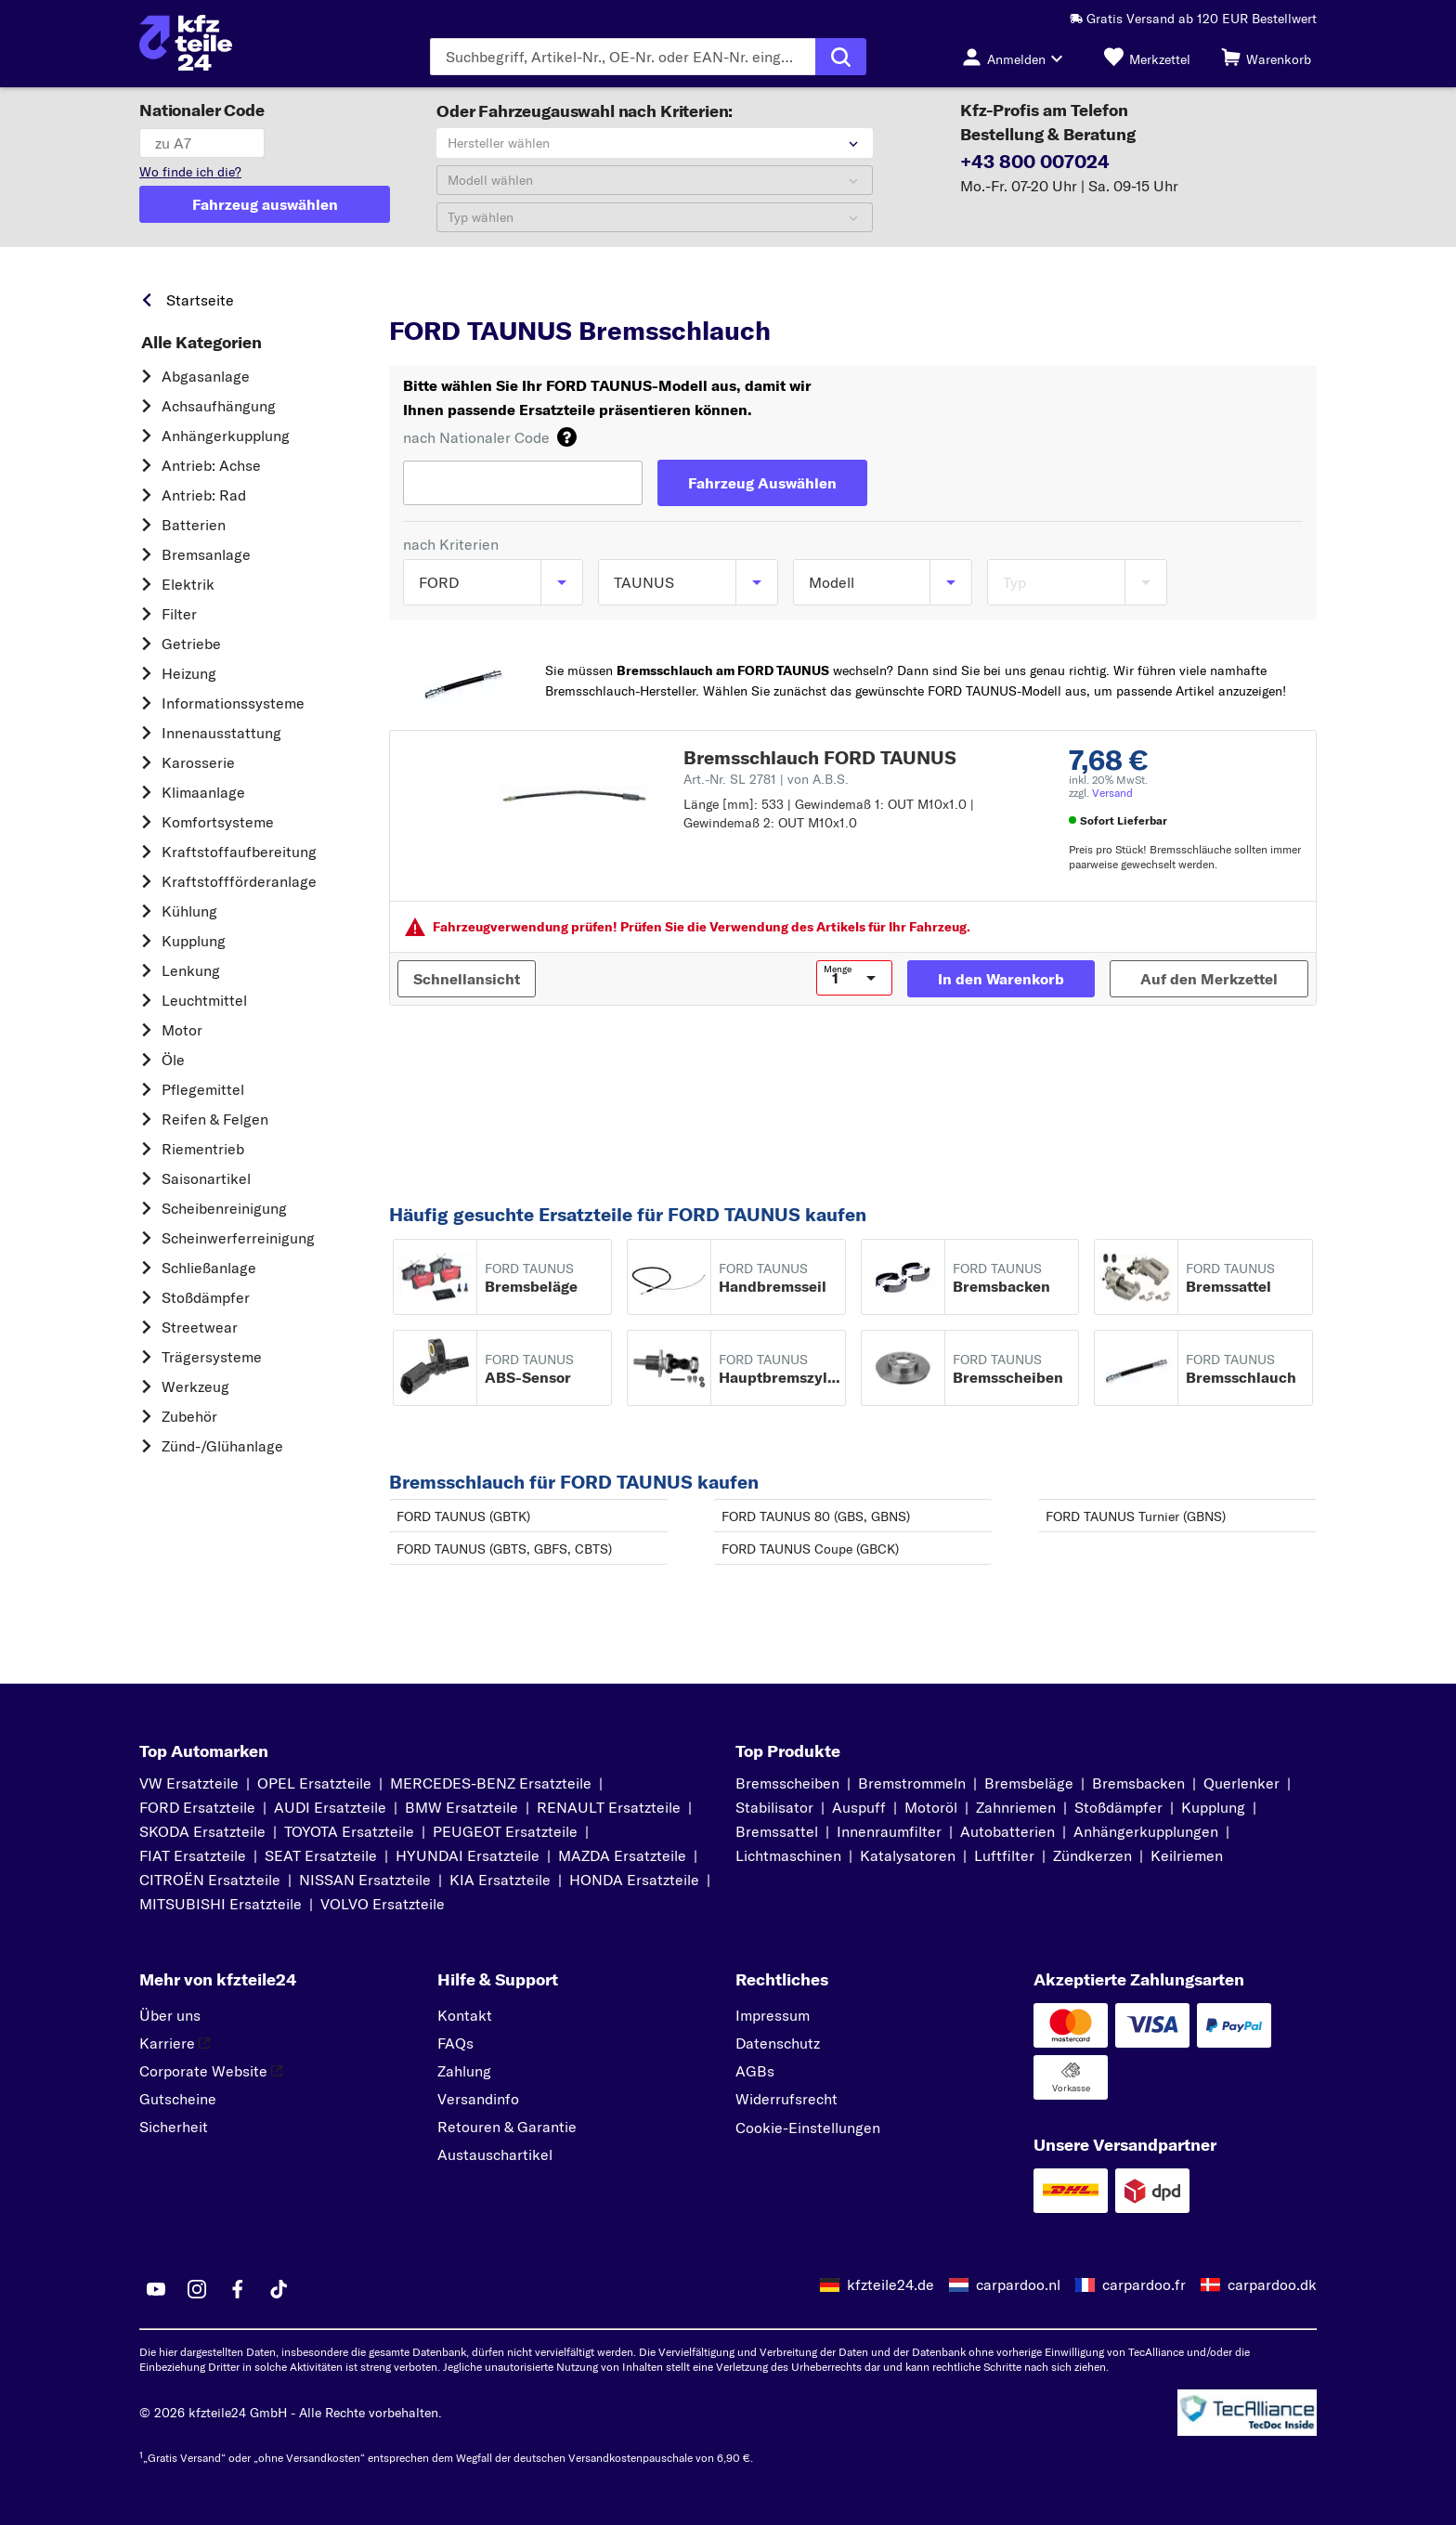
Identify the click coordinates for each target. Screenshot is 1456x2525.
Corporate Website (210, 2071)
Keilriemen (1186, 1855)
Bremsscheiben (787, 1783)
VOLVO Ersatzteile (382, 1903)
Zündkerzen (1092, 1855)
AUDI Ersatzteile (330, 1807)
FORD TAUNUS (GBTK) (463, 1516)
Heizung (189, 673)
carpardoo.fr (1144, 2284)
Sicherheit (173, 2126)
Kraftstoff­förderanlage (239, 881)
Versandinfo (478, 2098)
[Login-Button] (1017, 56)
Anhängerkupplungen (1145, 1831)
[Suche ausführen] (840, 56)
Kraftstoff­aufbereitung (239, 851)
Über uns (170, 2015)
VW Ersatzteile (189, 1783)
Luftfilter (1004, 1855)
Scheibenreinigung (224, 1208)
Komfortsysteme (218, 822)
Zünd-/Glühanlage (222, 1446)
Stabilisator (774, 1807)
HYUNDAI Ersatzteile (468, 1855)
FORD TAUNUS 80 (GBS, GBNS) (816, 1516)
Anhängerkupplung (226, 435)
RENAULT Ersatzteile (609, 1807)
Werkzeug (195, 1386)
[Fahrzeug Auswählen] (762, 483)
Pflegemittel (203, 1089)
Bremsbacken (1138, 1783)
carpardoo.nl (1018, 2284)
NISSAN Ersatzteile (365, 1879)
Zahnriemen (1016, 1807)
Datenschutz (777, 2043)
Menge (838, 969)
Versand (1112, 793)
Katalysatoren (908, 1855)
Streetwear (200, 1327)
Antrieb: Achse (211, 465)
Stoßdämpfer (206, 1297)
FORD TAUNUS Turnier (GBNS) (1136, 1516)
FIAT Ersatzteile (192, 1855)
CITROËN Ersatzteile (209, 1879)
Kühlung (189, 911)
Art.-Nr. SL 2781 (766, 779)
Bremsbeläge (1028, 1783)
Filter (179, 614)
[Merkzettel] (1147, 56)
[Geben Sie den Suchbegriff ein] (622, 56)
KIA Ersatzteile (500, 1879)
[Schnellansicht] (466, 978)
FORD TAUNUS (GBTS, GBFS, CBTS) (504, 1549)
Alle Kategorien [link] (201, 342)
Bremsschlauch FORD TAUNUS (819, 757)
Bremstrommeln (912, 1783)
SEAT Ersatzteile (321, 1855)
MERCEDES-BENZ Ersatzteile (491, 1783)
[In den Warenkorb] (1001, 978)
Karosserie (198, 762)
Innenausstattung (221, 732)
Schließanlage (209, 1267)
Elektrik (188, 584)
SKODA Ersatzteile (202, 1831)
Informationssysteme (233, 703)
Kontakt (464, 2015)
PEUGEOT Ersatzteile (505, 1831)
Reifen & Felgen (215, 1119)
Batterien (194, 524)
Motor (182, 1030)
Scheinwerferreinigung (238, 1238)
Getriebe (191, 643)
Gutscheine (177, 2098)
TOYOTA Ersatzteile (349, 1831)
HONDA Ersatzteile (634, 1879)
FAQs (455, 2043)
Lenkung (191, 970)
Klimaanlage (203, 792)
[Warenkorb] (1266, 56)
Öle (173, 1059)
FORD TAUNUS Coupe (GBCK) (810, 1549)
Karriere (174, 2043)
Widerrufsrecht (786, 2098)
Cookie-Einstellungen (807, 2127)
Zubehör (189, 1416)
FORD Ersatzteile (197, 1807)
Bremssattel (776, 1831)
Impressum (772, 2015)
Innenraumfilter (889, 1831)
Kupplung (194, 940)
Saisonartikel (206, 1178)
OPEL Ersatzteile (314, 1783)
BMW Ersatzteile (461, 1807)
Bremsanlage (206, 554)
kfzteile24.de (890, 2284)
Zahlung (464, 2071)
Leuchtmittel (204, 1000)
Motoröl (930, 1807)
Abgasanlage (206, 376)
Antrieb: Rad (204, 495)
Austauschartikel (494, 2154)
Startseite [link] (200, 300)
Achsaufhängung (219, 406)
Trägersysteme (212, 1356)
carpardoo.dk (1272, 2284)
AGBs (754, 2071)
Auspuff (859, 1807)
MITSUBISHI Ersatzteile (220, 1903)
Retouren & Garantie (507, 2126)
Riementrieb (203, 1148)
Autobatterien (1007, 1831)
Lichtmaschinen (788, 1855)
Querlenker (1241, 1783)
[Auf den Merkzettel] (1209, 978)
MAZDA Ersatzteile (622, 1855)
